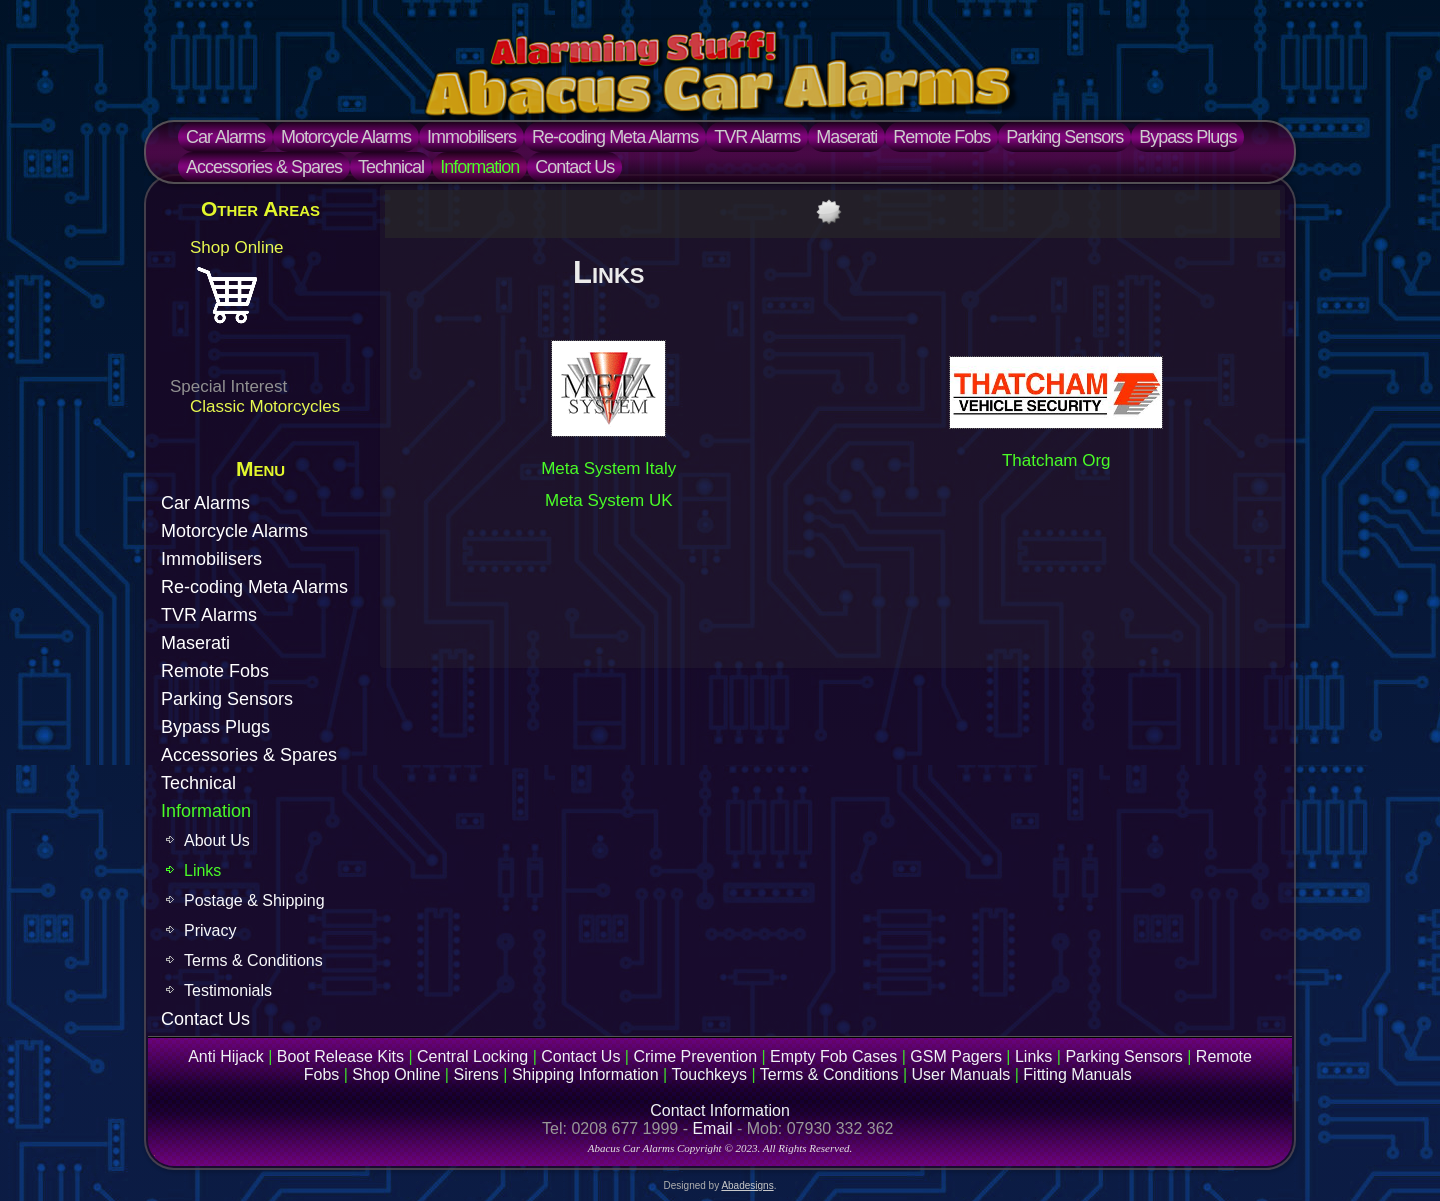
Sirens (475, 1074)
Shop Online (237, 247)
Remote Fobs (941, 137)
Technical (391, 167)
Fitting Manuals (1077, 1074)
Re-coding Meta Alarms (615, 137)
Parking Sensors (1064, 137)
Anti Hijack (226, 1056)
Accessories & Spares (264, 167)
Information (479, 167)
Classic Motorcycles (265, 406)
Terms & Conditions (253, 960)
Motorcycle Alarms (346, 137)
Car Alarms (225, 137)
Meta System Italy (608, 468)
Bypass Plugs (1187, 137)
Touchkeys (709, 1074)
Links (202, 870)
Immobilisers (471, 137)
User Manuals (961, 1074)
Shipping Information (585, 1074)
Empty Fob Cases (833, 1056)
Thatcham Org (1056, 460)
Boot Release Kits (340, 1056)
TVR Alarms (757, 137)
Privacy (210, 930)
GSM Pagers (956, 1056)
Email (712, 1128)
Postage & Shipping (254, 900)
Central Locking (472, 1056)
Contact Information (720, 1110)
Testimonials (228, 990)
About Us (217, 840)
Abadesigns (747, 1185)
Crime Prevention (695, 1056)
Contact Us (574, 167)
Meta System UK (609, 500)
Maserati (846, 137)
